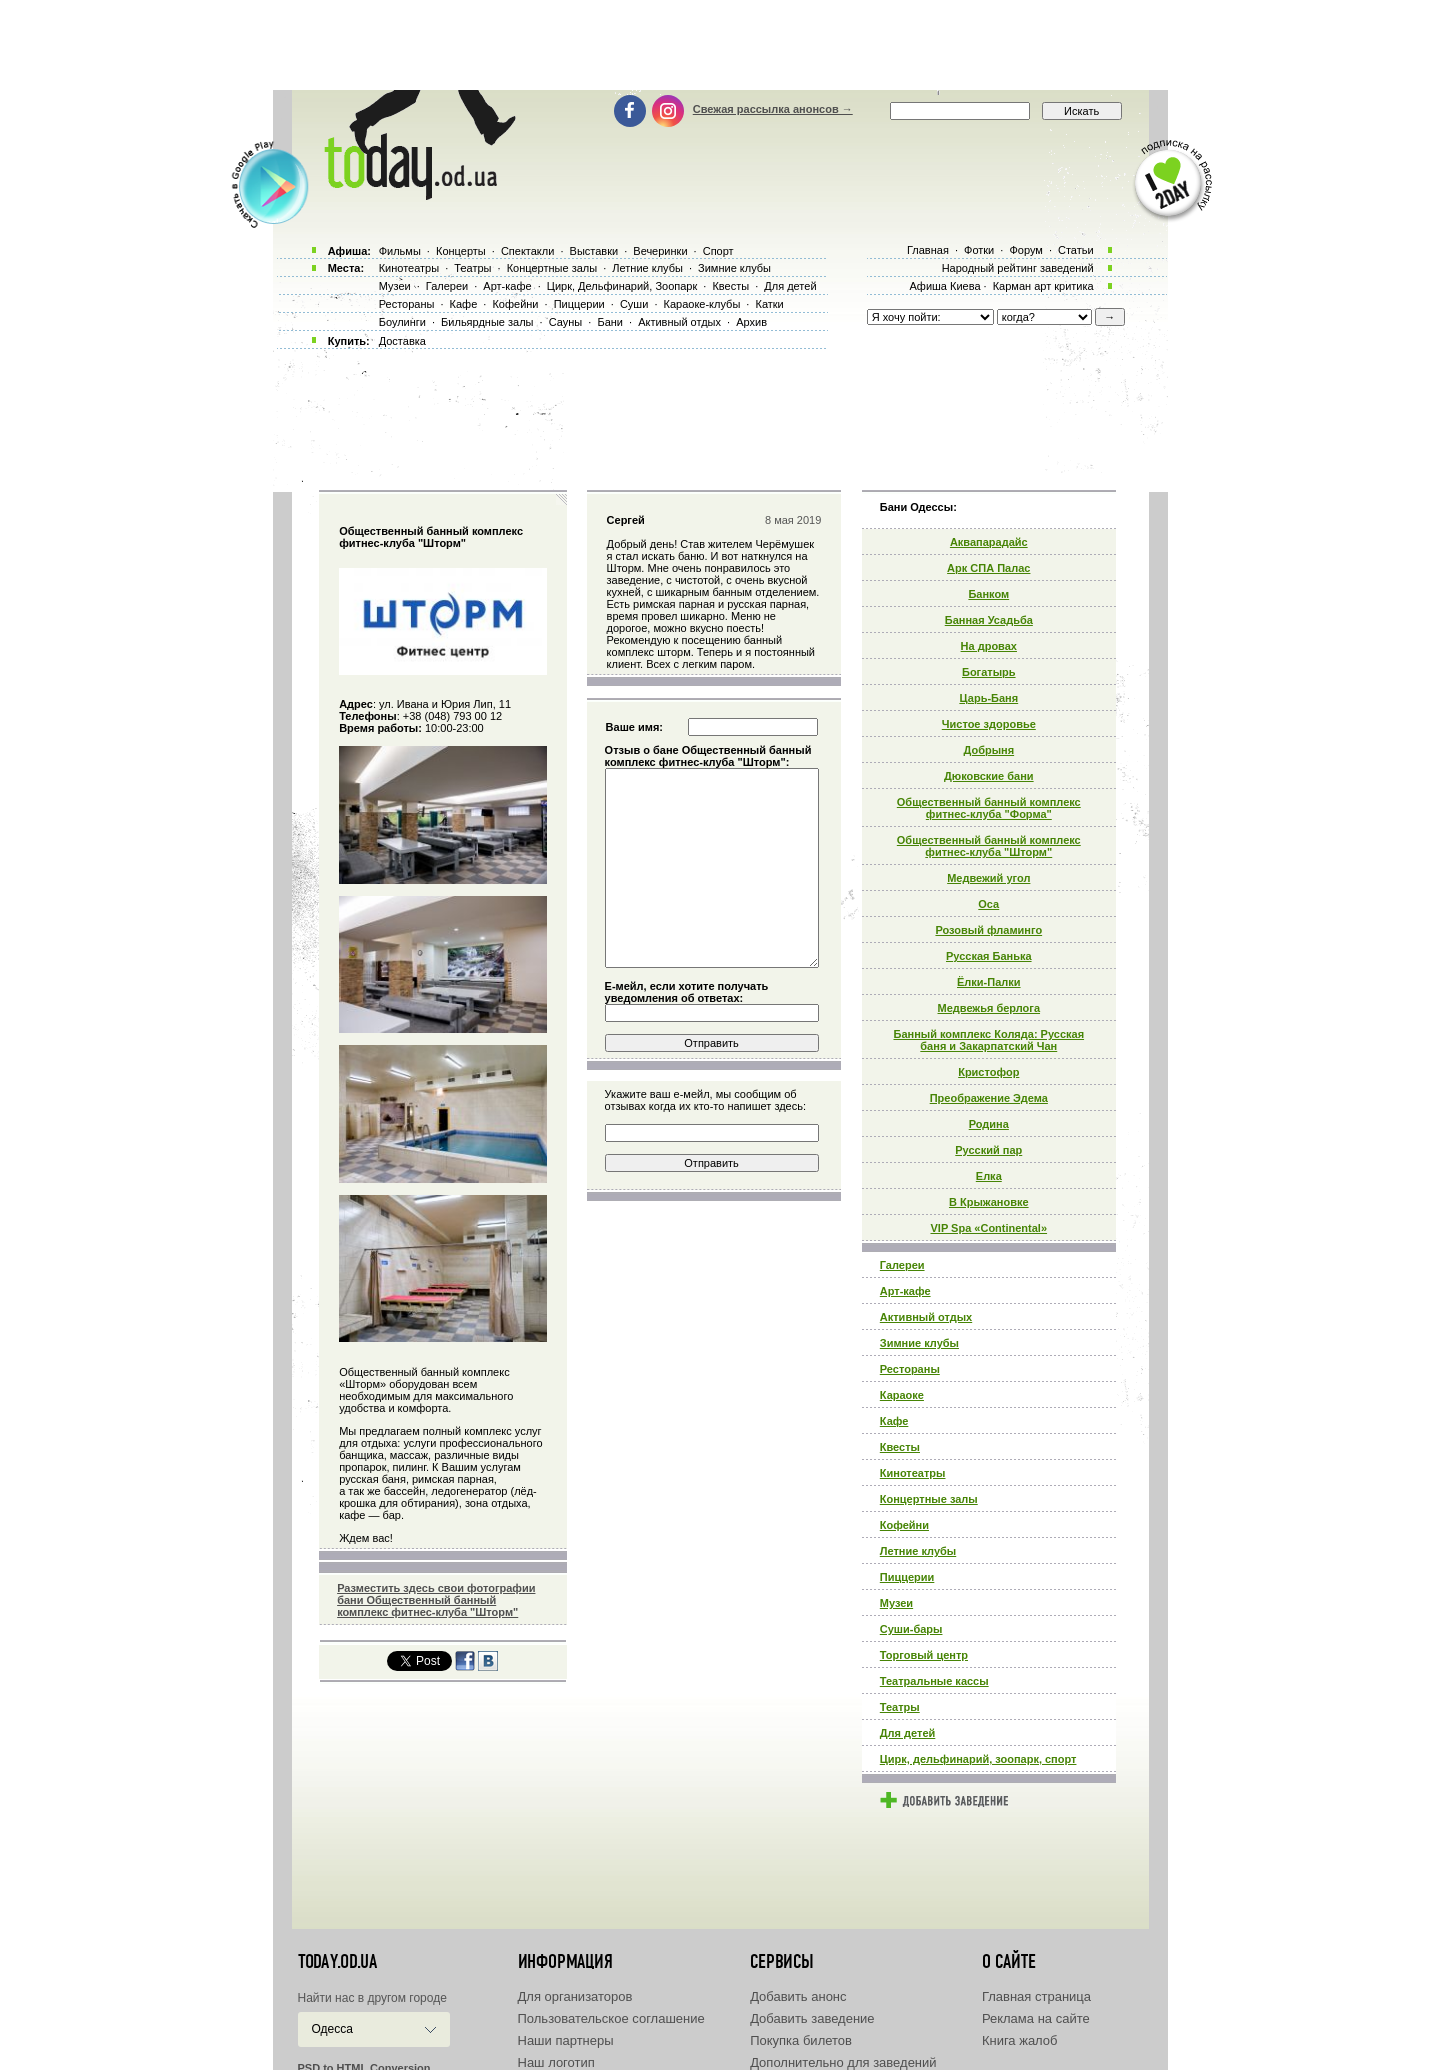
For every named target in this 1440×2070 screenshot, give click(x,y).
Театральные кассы (934, 1681)
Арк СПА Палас (988, 568)
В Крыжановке (989, 1202)
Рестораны (910, 1369)
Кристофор (988, 1072)
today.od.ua (337, 1962)
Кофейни (904, 1525)
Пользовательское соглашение (611, 2018)
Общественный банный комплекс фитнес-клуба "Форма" (989, 808)
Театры (900, 1707)
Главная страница (1036, 1996)
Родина (989, 1124)
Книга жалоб (1020, 2040)
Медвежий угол (988, 878)
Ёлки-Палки (989, 982)
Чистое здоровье (989, 724)
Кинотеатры (913, 1473)
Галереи (902, 1265)
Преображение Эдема (989, 1098)
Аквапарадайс (989, 542)
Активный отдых (926, 1317)
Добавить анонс (798, 1996)
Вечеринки (660, 251)
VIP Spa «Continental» (989, 1228)
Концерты (461, 251)
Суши (634, 304)
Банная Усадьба (989, 620)
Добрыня (988, 750)
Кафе (894, 1421)
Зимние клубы (919, 1343)
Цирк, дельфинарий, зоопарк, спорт (978, 1759)
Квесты (900, 1447)
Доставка (402, 341)
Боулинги (402, 322)
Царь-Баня (988, 698)
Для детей (908, 1733)
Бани (610, 322)
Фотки (979, 250)
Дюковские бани (989, 776)
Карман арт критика (1043, 286)
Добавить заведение (812, 2018)
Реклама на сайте (1036, 2018)
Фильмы (400, 251)
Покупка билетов (801, 2040)
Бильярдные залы (487, 322)
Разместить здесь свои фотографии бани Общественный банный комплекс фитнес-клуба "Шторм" (436, 1600)
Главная (928, 250)
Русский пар (988, 1150)
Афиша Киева (944, 286)
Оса (988, 904)
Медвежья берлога (989, 1008)
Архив (751, 322)
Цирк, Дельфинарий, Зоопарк (622, 286)
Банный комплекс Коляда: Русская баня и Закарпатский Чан (988, 1040)
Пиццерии (907, 1577)
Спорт (718, 251)
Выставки (594, 251)
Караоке (902, 1395)
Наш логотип (556, 2062)
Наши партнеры (566, 2040)
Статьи (1076, 250)
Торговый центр (924, 1655)
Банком (988, 594)
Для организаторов (575, 1996)
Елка (989, 1176)
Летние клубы (918, 1551)
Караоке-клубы (702, 304)
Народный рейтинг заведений (1018, 268)
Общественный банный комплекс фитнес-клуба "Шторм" (989, 846)
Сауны (566, 322)
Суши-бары (911, 1629)
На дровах (989, 646)
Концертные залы (929, 1499)
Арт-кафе (905, 1291)
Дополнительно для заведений (843, 2062)
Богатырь (989, 672)
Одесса (332, 2029)
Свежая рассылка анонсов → (773, 109)
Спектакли (528, 251)
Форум (1025, 250)
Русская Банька (989, 956)
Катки (769, 304)
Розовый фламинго (988, 930)
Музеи (896, 1603)
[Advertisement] (720, 45)
